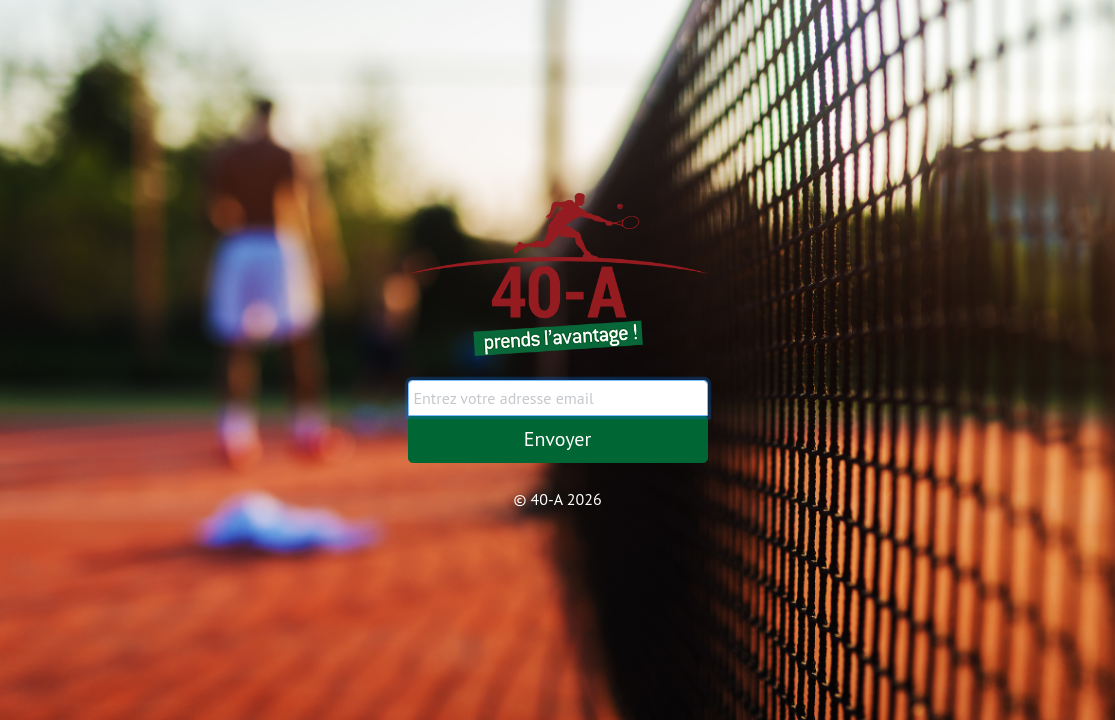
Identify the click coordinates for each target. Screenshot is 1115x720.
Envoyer (558, 439)
